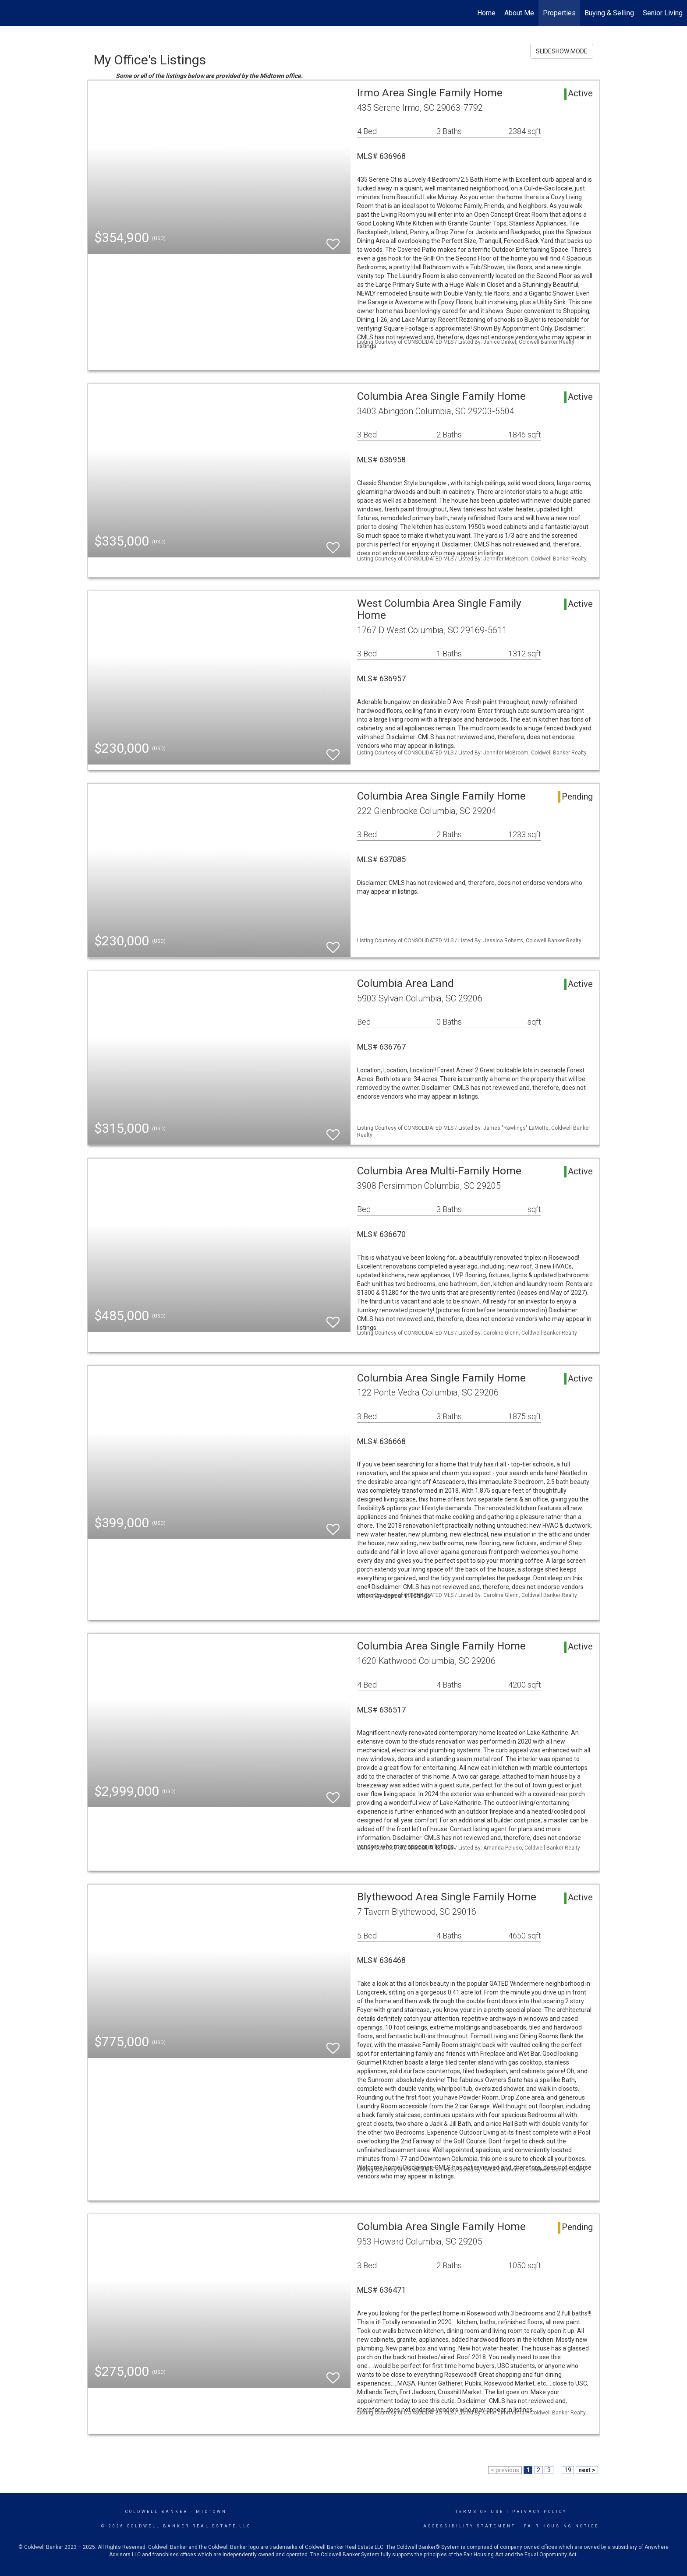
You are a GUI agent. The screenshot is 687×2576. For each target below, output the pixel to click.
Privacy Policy (539, 2511)
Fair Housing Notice (561, 2526)
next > (586, 2470)
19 (567, 2470)
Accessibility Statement (469, 2526)
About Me (519, 13)
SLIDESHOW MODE (562, 51)
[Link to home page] (11, 13)
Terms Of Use (479, 2511)
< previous (505, 2470)
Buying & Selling (609, 13)
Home (486, 13)
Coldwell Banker (156, 2511)
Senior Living (663, 13)
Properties (559, 13)
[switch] (333, 240)
